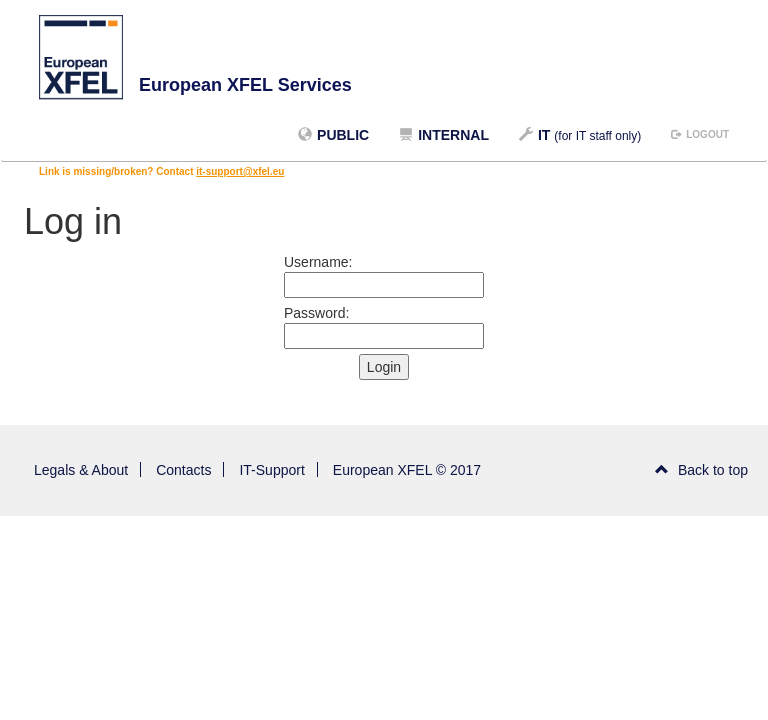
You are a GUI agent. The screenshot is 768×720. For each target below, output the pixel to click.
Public (333, 135)
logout (700, 134)
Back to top (701, 470)
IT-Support (271, 470)
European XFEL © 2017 (407, 470)
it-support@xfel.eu (240, 171)
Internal (444, 135)
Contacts (183, 470)
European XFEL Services (245, 85)
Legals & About (81, 470)
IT (580, 135)
